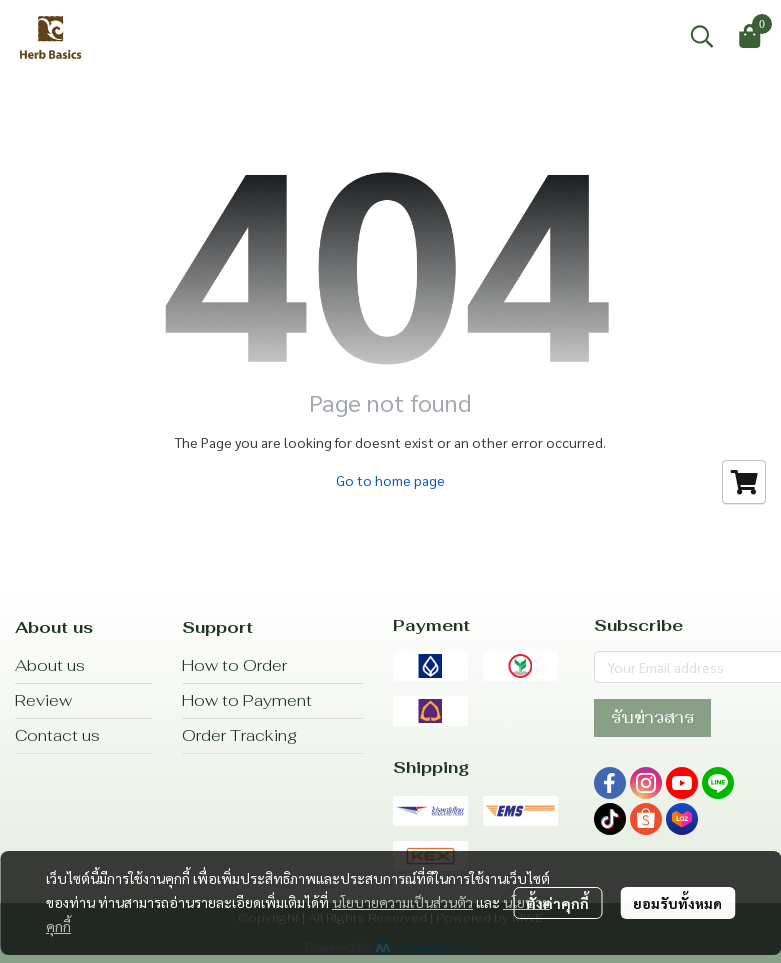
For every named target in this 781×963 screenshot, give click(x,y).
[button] (702, 36)
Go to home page (390, 480)
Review (43, 700)
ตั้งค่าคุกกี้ (557, 903)
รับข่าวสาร (652, 717)
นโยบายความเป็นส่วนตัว (402, 902)
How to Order (234, 665)
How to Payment (247, 700)
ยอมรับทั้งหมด (677, 903)
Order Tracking (239, 735)
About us (50, 665)
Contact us (57, 735)
